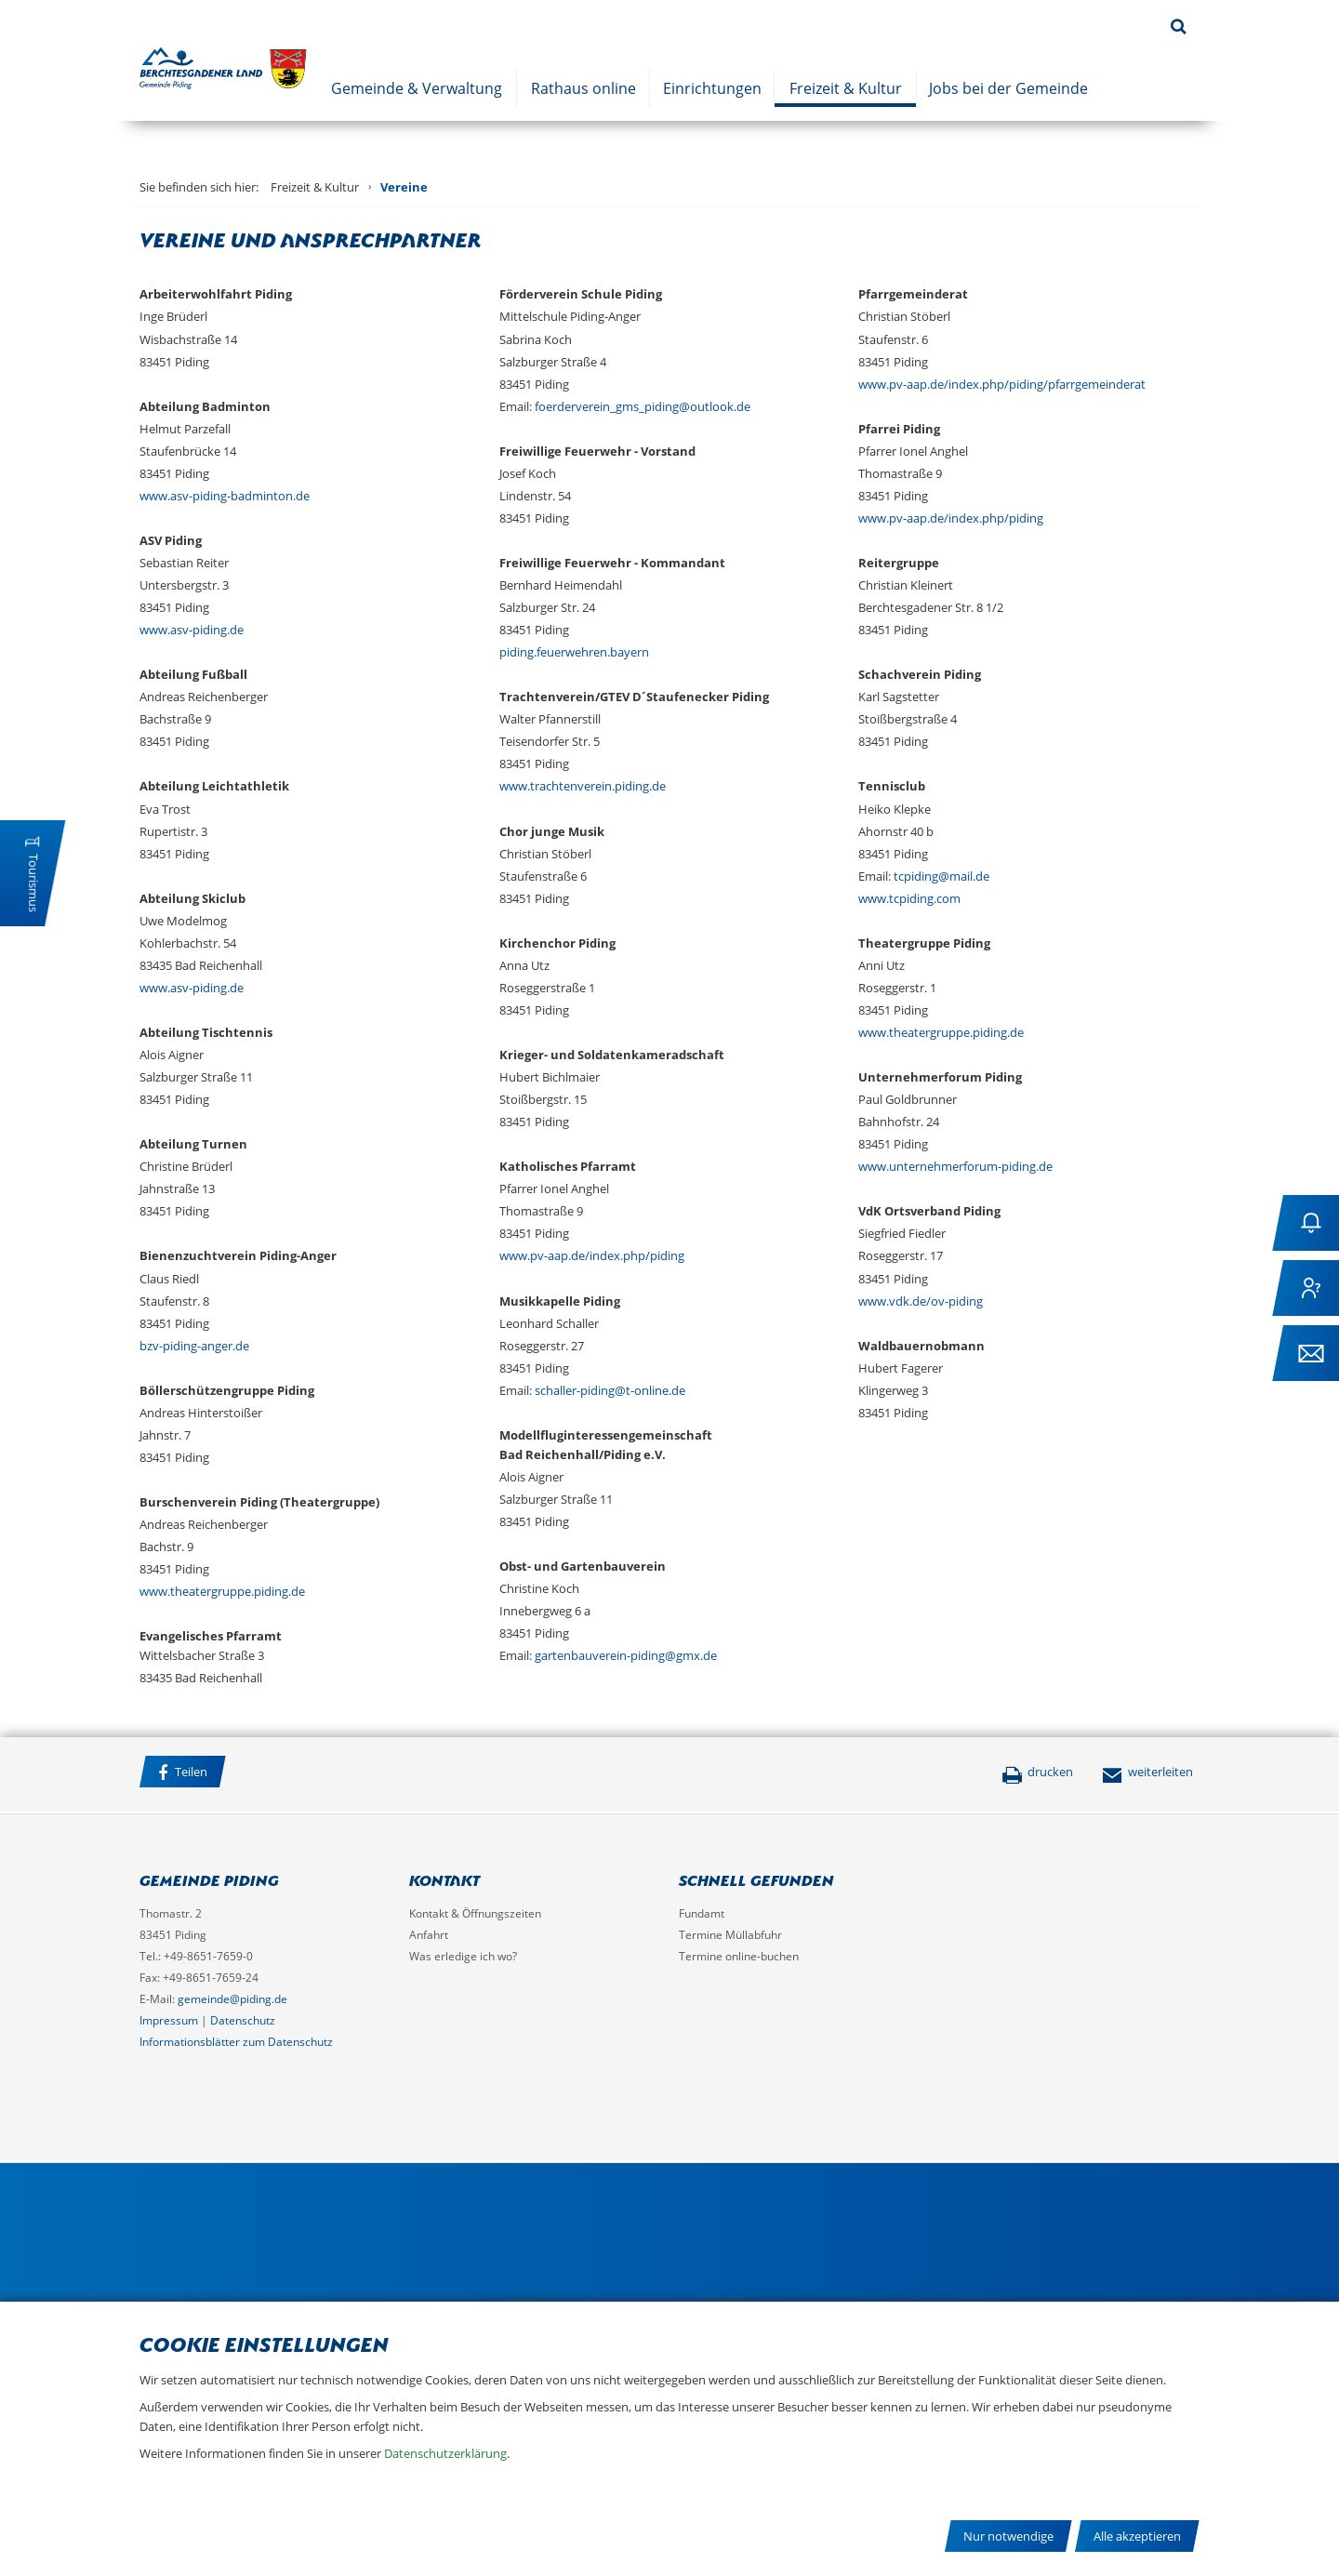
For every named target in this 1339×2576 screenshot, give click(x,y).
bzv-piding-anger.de (194, 1345)
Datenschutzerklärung (445, 2453)
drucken (1037, 1771)
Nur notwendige (1008, 2536)
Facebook (259, 1774)
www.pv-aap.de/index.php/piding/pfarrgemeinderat (1002, 384)
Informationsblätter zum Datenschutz (236, 2042)
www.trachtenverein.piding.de (582, 785)
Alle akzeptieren (1137, 2536)
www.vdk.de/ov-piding (920, 1301)
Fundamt (701, 1913)
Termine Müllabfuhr (730, 1935)
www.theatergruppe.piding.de (222, 1591)
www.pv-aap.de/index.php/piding (591, 1255)
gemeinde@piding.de (232, 1999)
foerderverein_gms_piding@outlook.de (642, 406)
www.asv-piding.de (191, 629)
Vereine (404, 187)
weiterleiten (1147, 1771)
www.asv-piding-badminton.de (224, 495)
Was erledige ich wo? (463, 1956)
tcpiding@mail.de (941, 876)
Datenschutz (242, 2020)
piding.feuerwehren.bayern (574, 652)
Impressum (168, 2020)
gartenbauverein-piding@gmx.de (626, 1655)
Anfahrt (428, 1935)
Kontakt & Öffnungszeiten (475, 1913)
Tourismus (33, 883)
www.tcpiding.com (909, 898)
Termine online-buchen (739, 1956)
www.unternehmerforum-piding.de (955, 1166)
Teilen (182, 1772)
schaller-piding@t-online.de (610, 1390)
